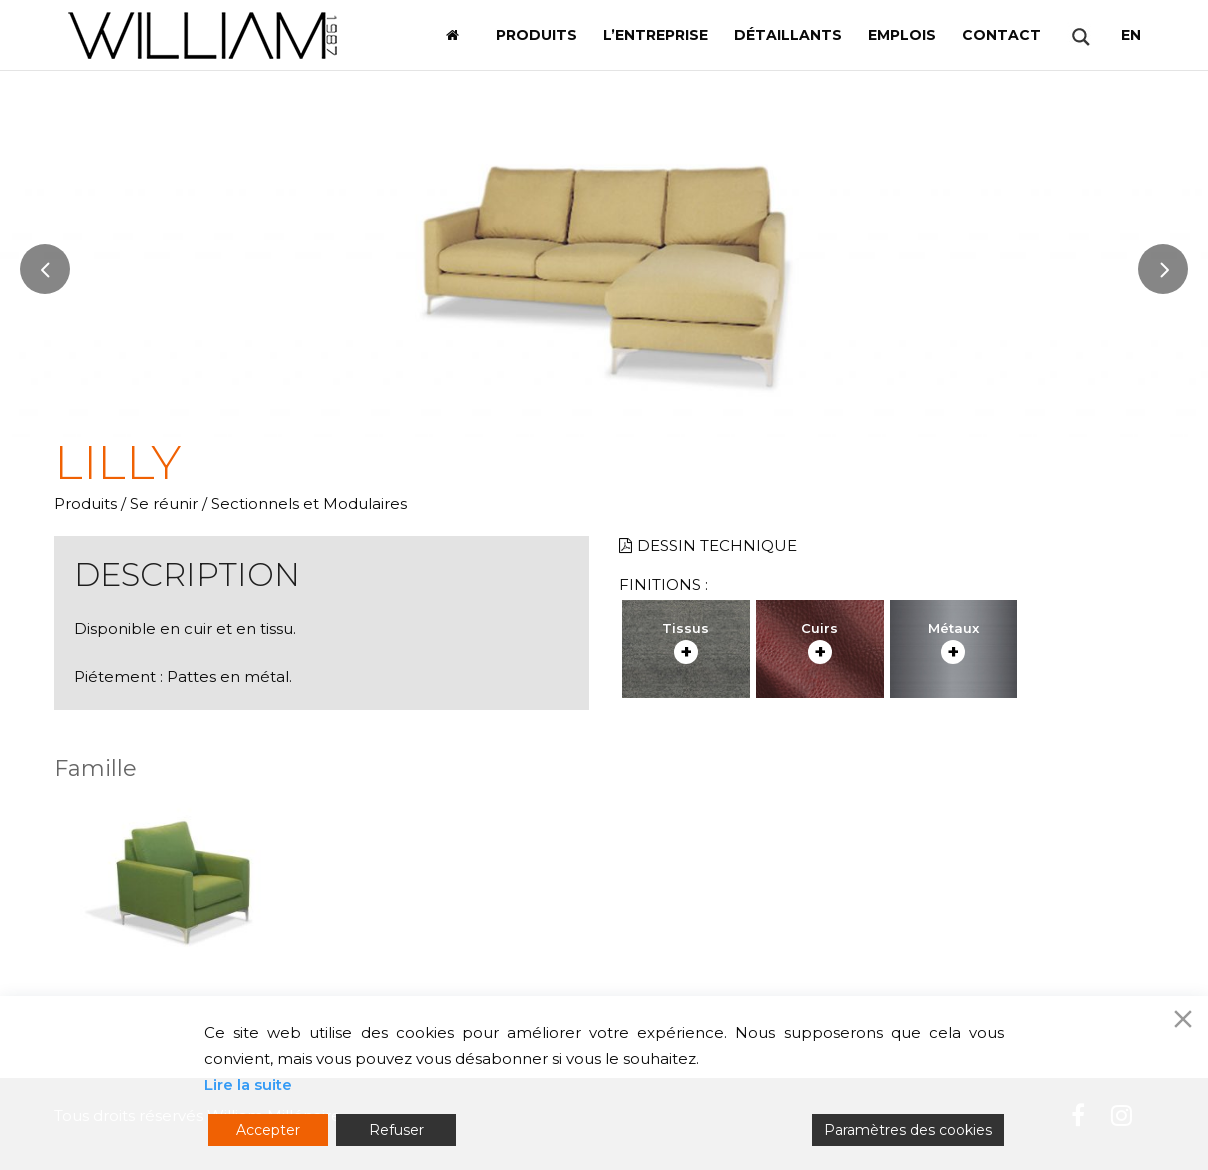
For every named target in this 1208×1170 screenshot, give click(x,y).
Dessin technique (708, 545)
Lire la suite (248, 1084)
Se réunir (164, 503)
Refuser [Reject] (396, 1130)
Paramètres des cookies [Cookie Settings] (908, 1130)
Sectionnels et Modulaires (309, 503)
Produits (85, 503)
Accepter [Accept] (268, 1130)
